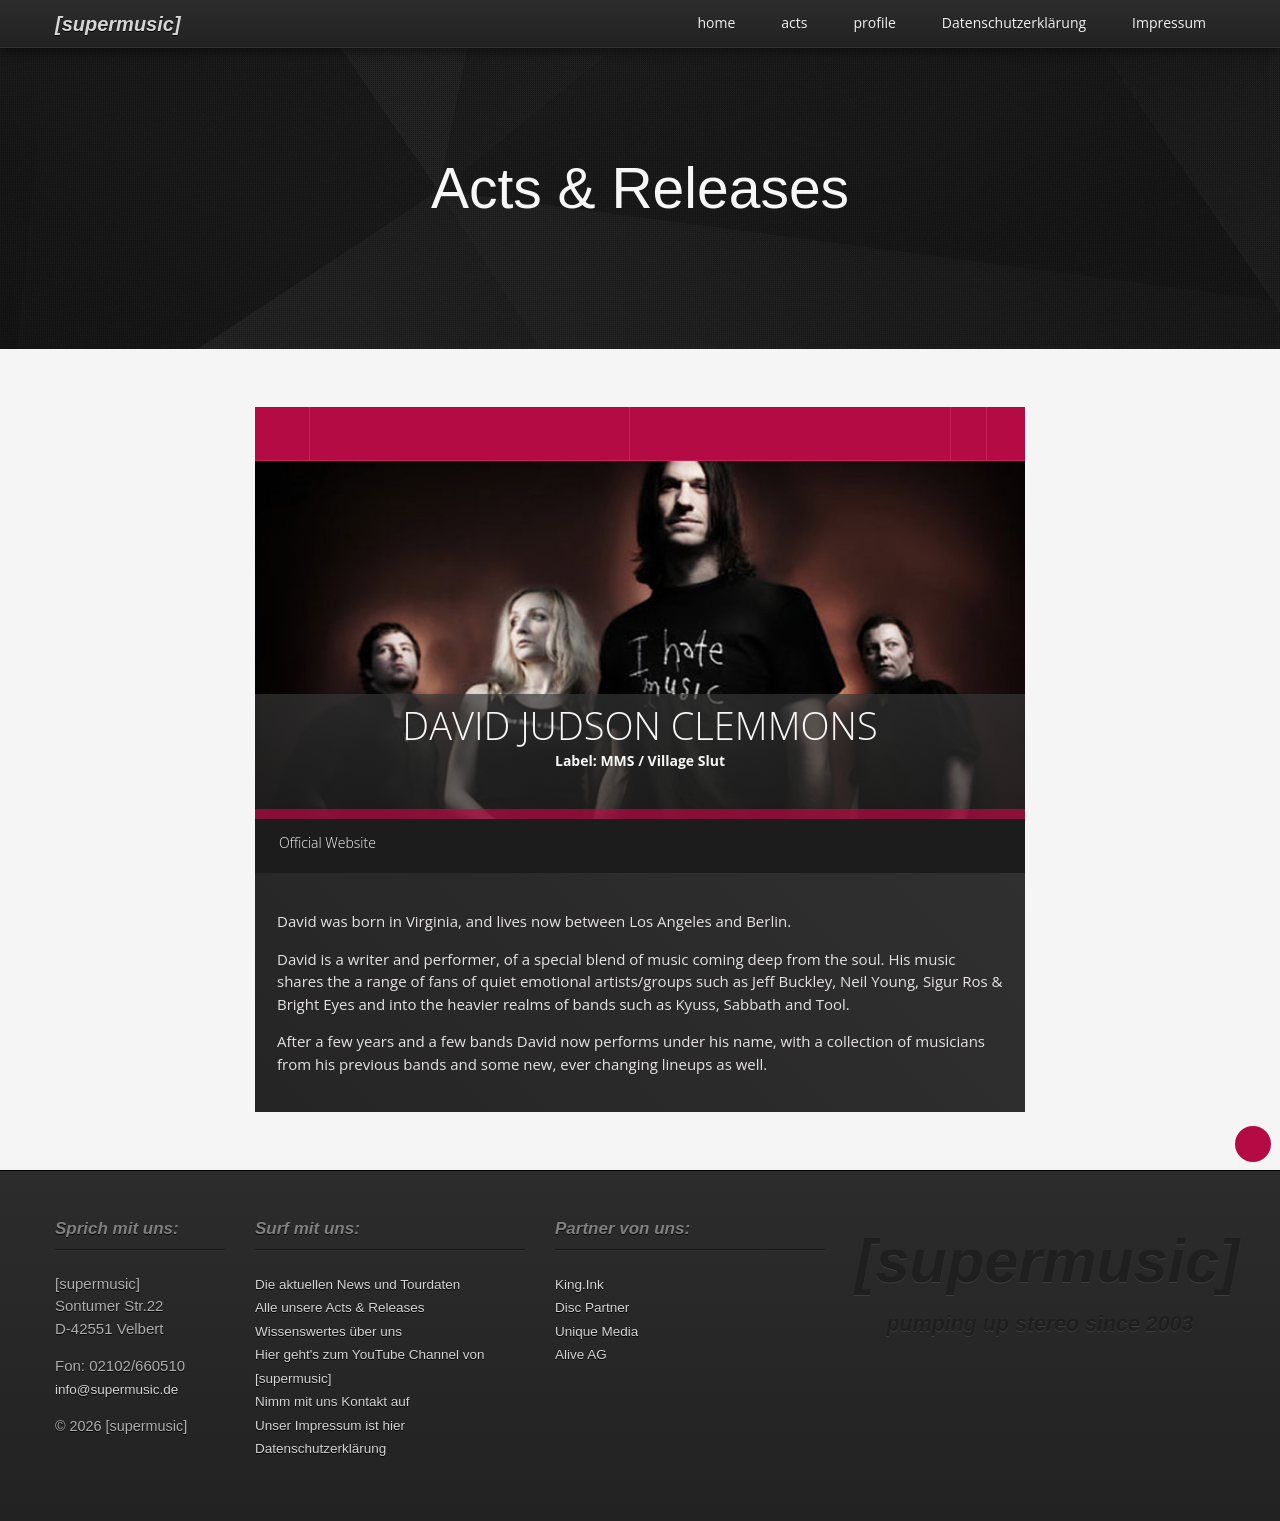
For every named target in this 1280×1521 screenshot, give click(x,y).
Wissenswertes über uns (328, 1331)
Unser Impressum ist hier (330, 1425)
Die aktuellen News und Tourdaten (357, 1284)
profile (874, 22)
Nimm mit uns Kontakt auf (332, 1401)
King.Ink (579, 1284)
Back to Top (1253, 1144)
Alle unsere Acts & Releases (340, 1307)
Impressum (1169, 22)
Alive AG (581, 1354)
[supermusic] (118, 24)
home (716, 22)
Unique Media (596, 1331)
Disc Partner (592, 1307)
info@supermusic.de (116, 1389)
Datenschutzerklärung (1014, 22)
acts (794, 22)
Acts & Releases (640, 188)
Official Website (327, 842)
